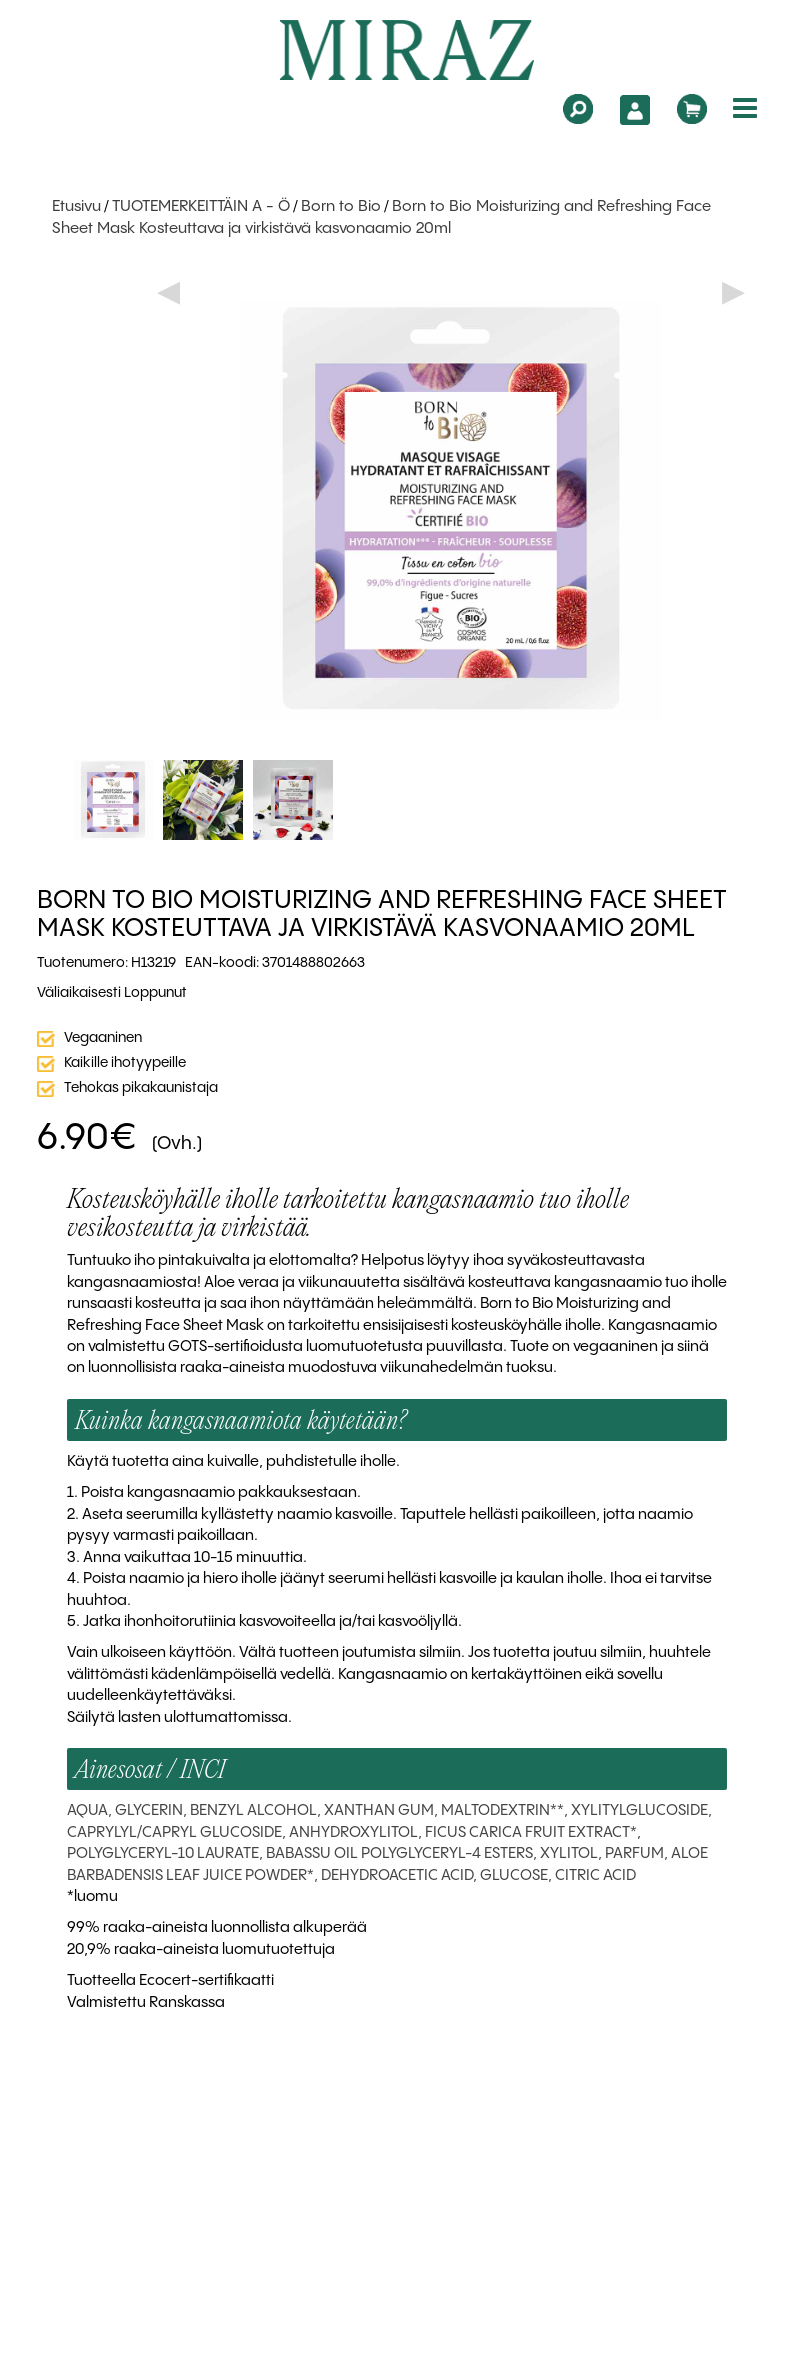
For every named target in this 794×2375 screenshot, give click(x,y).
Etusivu (76, 207)
